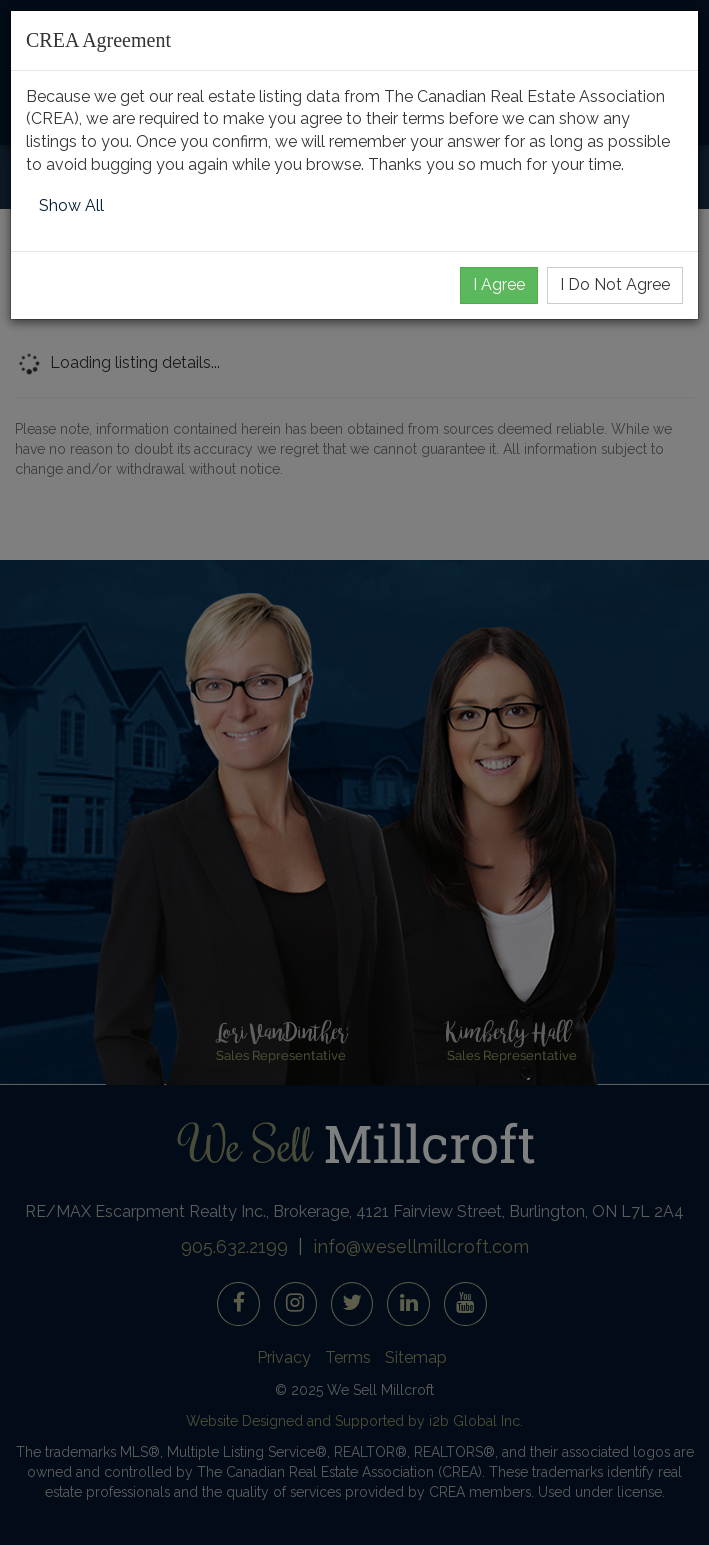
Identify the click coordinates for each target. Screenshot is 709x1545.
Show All (71, 205)
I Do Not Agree (615, 284)
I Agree (499, 284)
